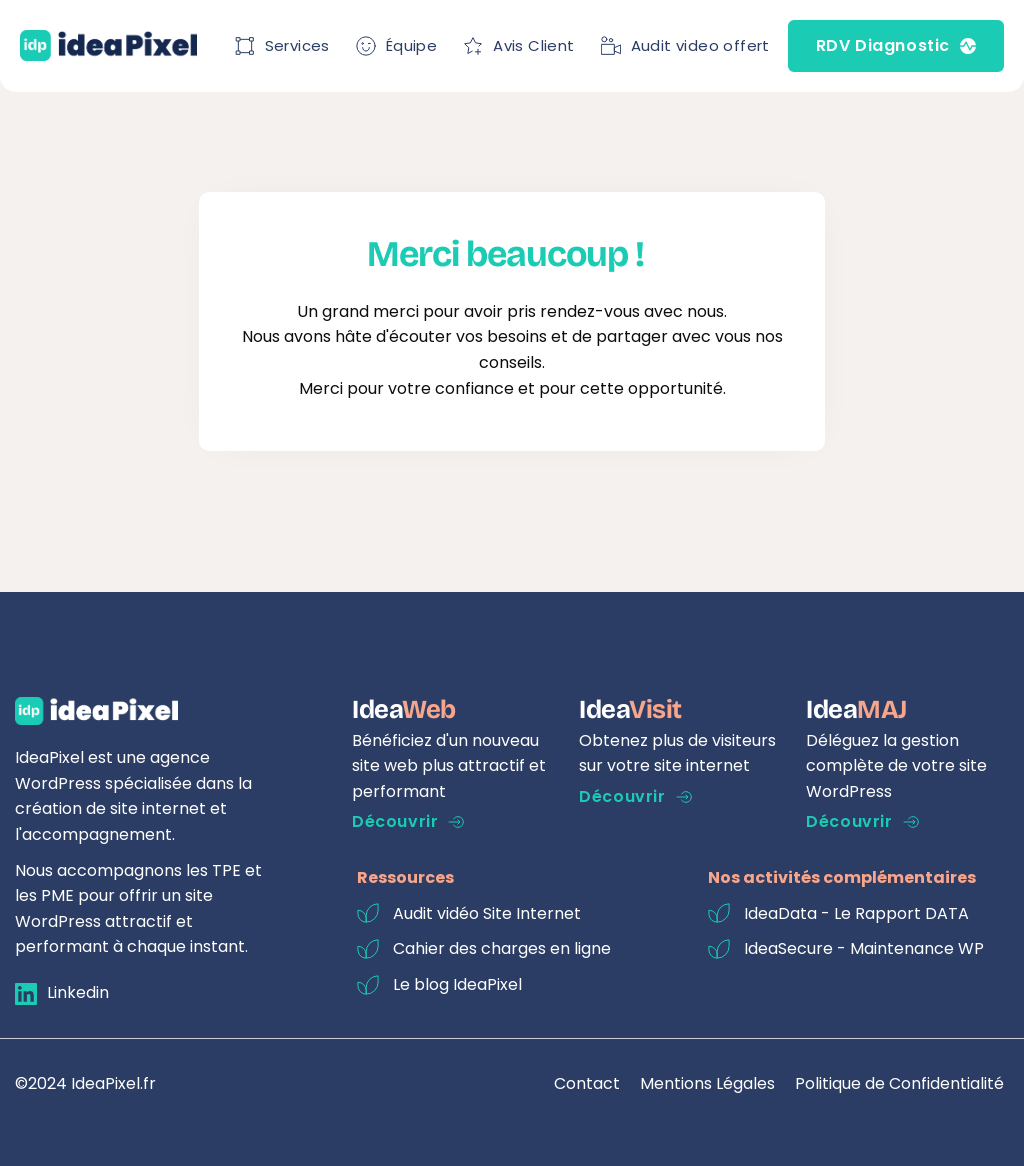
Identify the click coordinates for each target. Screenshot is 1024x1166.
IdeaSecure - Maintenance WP (864, 948)
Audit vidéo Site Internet (487, 913)
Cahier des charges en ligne (502, 948)
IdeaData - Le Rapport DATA (856, 913)
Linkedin (78, 992)
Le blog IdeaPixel (457, 984)
